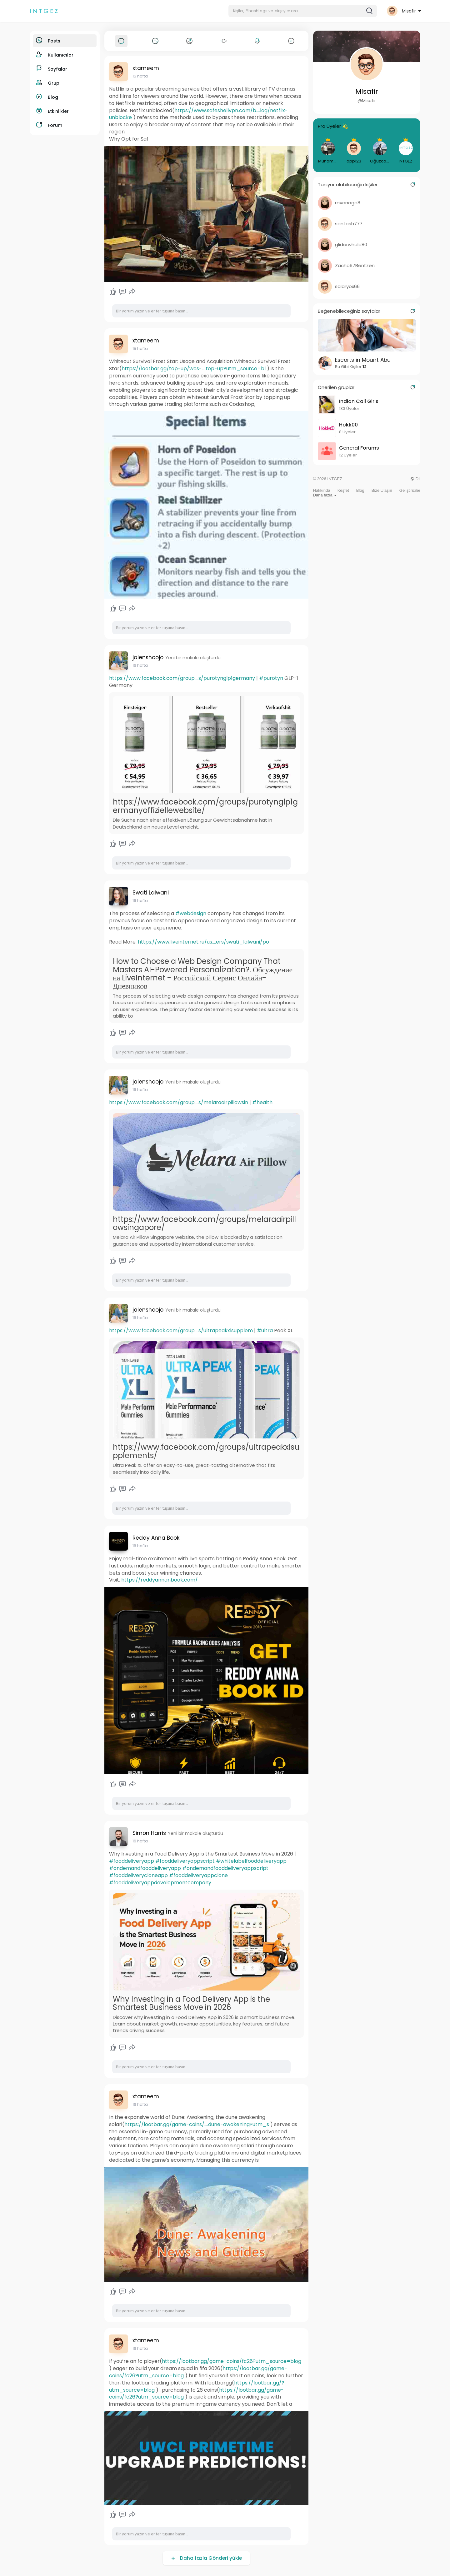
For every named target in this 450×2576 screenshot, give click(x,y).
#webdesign (190, 913)
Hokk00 (348, 425)
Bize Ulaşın (382, 490)
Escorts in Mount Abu (363, 360)
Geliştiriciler (409, 490)
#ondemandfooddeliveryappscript (225, 1868)
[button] (302, 11)
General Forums (359, 448)
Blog (360, 490)
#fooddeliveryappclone (198, 1875)
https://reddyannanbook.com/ (159, 1579)
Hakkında (321, 490)
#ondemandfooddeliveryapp (145, 1868)
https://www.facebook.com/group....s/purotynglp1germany (182, 678)
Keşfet (343, 490)
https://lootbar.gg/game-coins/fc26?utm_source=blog (231, 2361)
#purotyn (271, 678)
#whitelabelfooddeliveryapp (251, 1861)
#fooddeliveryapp (131, 1861)
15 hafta (140, 76)
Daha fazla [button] (325, 495)
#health (262, 1102)
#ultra (265, 1330)
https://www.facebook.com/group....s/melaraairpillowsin (178, 1102)
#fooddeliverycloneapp (138, 1875)
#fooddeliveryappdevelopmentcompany (160, 1882)
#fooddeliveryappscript (185, 1861)
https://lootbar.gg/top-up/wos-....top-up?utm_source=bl (194, 368)
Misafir (366, 91)
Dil (415, 479)
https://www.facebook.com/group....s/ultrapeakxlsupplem (181, 1330)
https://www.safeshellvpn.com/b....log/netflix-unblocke (198, 114)
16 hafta (140, 665)
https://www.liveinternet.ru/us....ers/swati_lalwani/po (203, 941)
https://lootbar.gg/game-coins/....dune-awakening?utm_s (196, 2124)
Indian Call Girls (358, 401)
